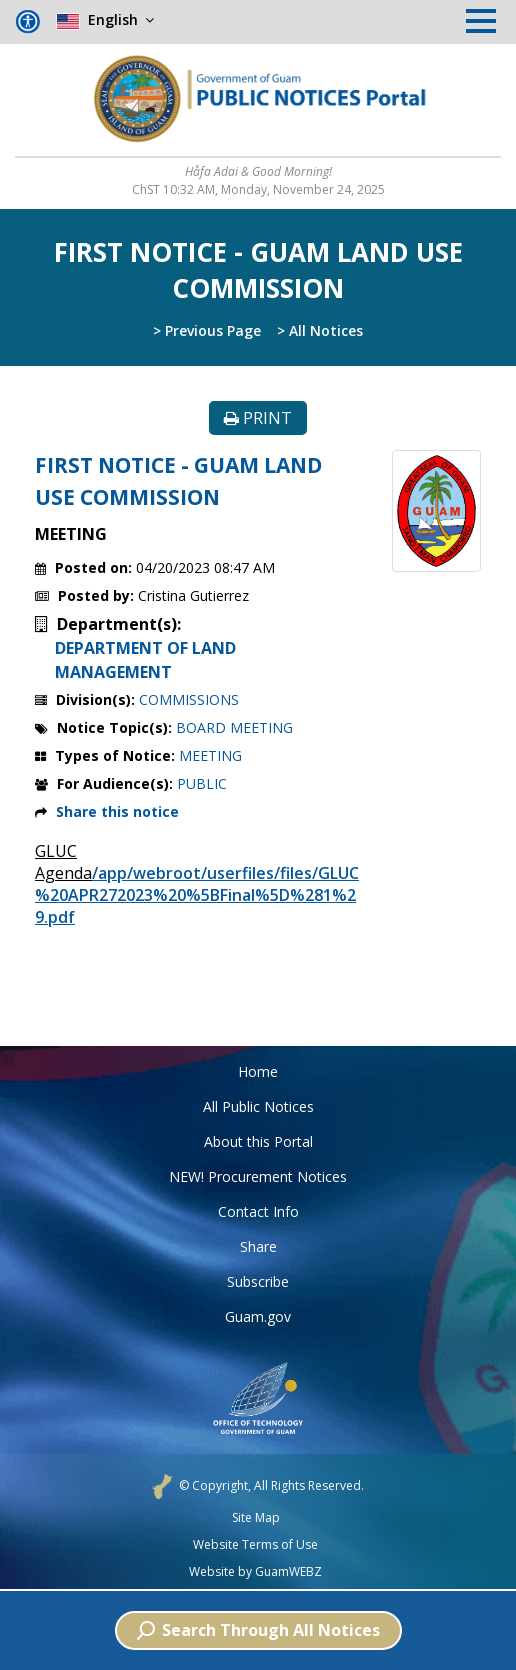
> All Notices (320, 330)
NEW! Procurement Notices (258, 1176)
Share (258, 1246)
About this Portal (258, 1141)
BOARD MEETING (234, 727)
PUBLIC (202, 783)
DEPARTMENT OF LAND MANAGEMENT (145, 660)
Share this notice (117, 811)
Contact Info (258, 1211)
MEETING (210, 755)
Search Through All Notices (258, 1630)
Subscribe (258, 1281)
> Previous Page (207, 330)
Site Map (256, 1518)
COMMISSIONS (189, 699)
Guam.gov (258, 1316)
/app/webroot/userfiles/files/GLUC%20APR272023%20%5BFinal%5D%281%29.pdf (197, 895)
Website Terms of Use (255, 1545)
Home (258, 1071)
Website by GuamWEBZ (255, 1572)
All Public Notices (258, 1106)
